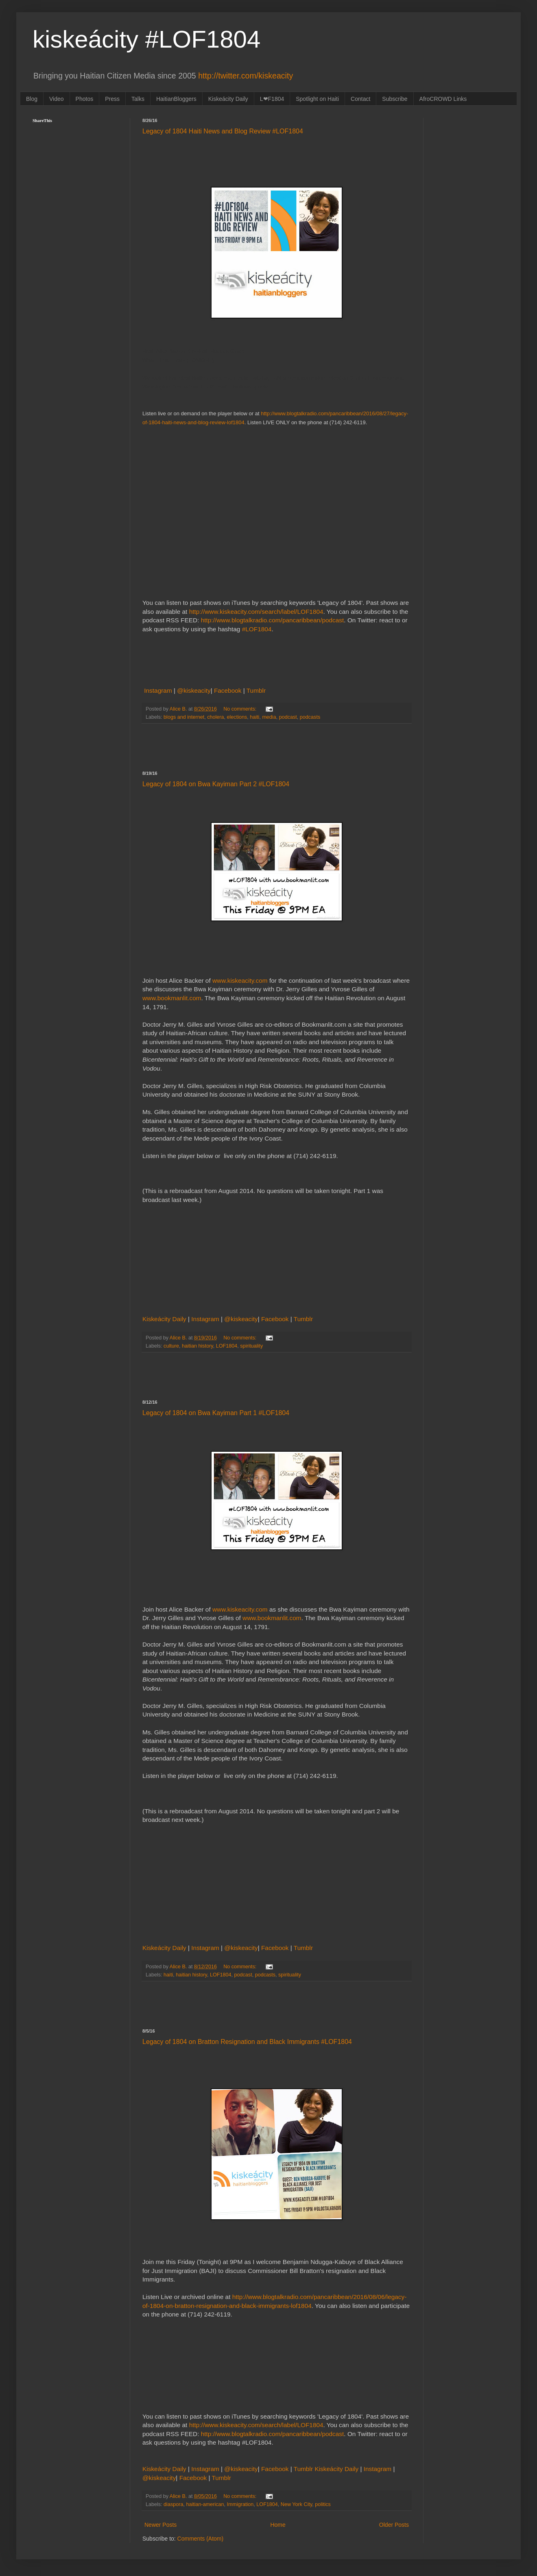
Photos (85, 99)
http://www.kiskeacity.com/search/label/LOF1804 (256, 611)
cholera (215, 717)
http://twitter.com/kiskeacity (245, 75)
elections (237, 717)
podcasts (310, 717)
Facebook (228, 690)
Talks (137, 99)
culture (171, 1346)
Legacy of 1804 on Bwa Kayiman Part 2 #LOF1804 (215, 784)
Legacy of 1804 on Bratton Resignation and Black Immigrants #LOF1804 (247, 2041)
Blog (31, 99)
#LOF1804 (257, 629)
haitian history (197, 1346)
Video (56, 99)
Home (277, 2524)
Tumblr (256, 690)
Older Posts (394, 2524)
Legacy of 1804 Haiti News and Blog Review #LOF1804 (222, 131)
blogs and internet (184, 717)
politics (323, 2504)
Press (112, 99)
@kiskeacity (193, 690)
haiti (254, 717)
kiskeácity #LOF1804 (146, 39)
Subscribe (394, 99)
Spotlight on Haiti (317, 99)
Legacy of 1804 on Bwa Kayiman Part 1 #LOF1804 (215, 1412)
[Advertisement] (276, 747)
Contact (360, 99)
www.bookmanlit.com (171, 998)
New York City (296, 2504)
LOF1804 (227, 1346)
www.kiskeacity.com (240, 980)
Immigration (240, 2504)
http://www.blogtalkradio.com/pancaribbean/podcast (272, 620)
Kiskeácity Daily (228, 99)
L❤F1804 (272, 99)
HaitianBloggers (176, 99)
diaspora (173, 2504)
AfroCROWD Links (443, 99)
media (269, 717)
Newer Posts (160, 2524)
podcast (288, 717)
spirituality (251, 1346)
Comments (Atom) (200, 2538)
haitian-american (205, 2504)
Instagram (159, 690)
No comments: (240, 709)
